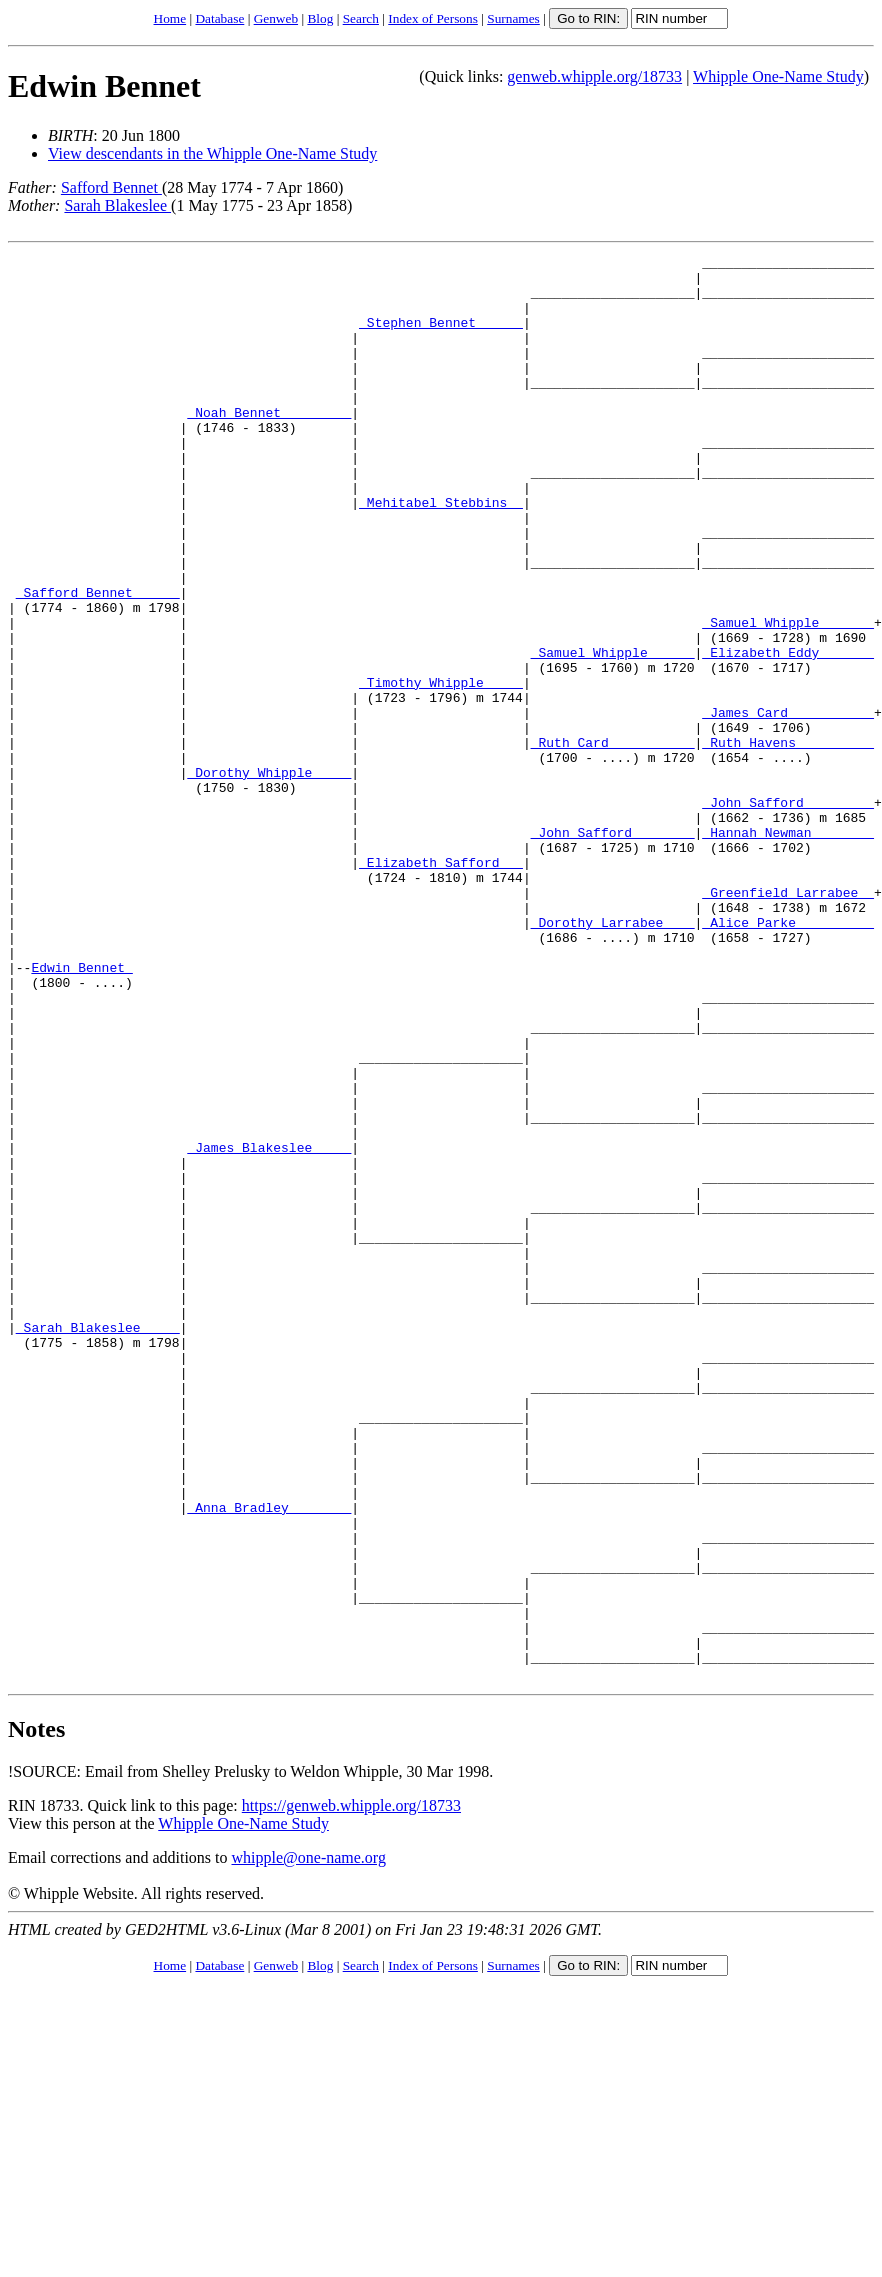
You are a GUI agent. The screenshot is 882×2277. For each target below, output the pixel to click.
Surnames (513, 18)
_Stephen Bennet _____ (441, 337)
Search (361, 18)
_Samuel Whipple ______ (788, 697)
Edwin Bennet (104, 86)
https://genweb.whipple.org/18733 (351, 2090)
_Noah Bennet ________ (269, 445)
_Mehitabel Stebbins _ (441, 553)
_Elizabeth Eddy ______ (788, 733)
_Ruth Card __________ (613, 841)
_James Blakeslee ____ (269, 1327)
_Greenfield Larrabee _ (788, 1021)
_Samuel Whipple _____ (613, 733)
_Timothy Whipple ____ (441, 769)
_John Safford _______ (613, 949)
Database (219, 18)
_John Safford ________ (788, 913)
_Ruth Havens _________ (788, 841)
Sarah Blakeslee (117, 205)
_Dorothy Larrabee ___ (613, 1057)
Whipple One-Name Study (778, 76)
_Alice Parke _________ (788, 1057)
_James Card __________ (788, 805)
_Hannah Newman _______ (788, 949)
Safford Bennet (111, 187)
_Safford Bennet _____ (98, 661)
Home (170, 18)
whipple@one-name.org (309, 2142)
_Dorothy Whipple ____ (269, 877)
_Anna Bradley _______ (269, 1759)
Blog (320, 18)
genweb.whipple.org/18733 (594, 76)
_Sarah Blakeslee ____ (98, 1543)
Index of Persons (433, 18)
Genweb (276, 18)
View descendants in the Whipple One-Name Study (212, 153)
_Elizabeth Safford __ (441, 985)
